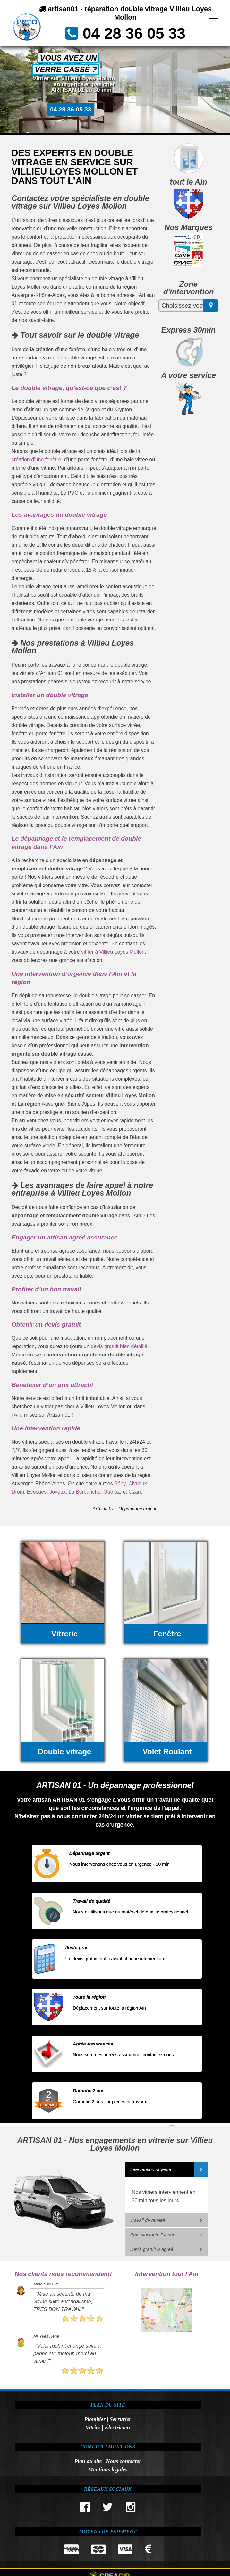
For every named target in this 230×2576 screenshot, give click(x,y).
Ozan (135, 1491)
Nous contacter (123, 2461)
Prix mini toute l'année (152, 2234)
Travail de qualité (147, 2220)
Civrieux (137, 1483)
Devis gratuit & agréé (151, 2249)
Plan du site (88, 2461)
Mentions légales (108, 2469)
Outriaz (111, 1491)
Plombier (95, 2419)
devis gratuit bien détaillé (119, 1346)
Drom (18, 1491)
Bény (119, 1483)
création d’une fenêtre (36, 459)
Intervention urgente (150, 2169)
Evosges (37, 1491)
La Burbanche (85, 1491)
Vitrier (93, 2427)
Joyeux (57, 1491)
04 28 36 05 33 (134, 33)
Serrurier (120, 2419)
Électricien (117, 2427)
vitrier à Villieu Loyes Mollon (113, 952)
